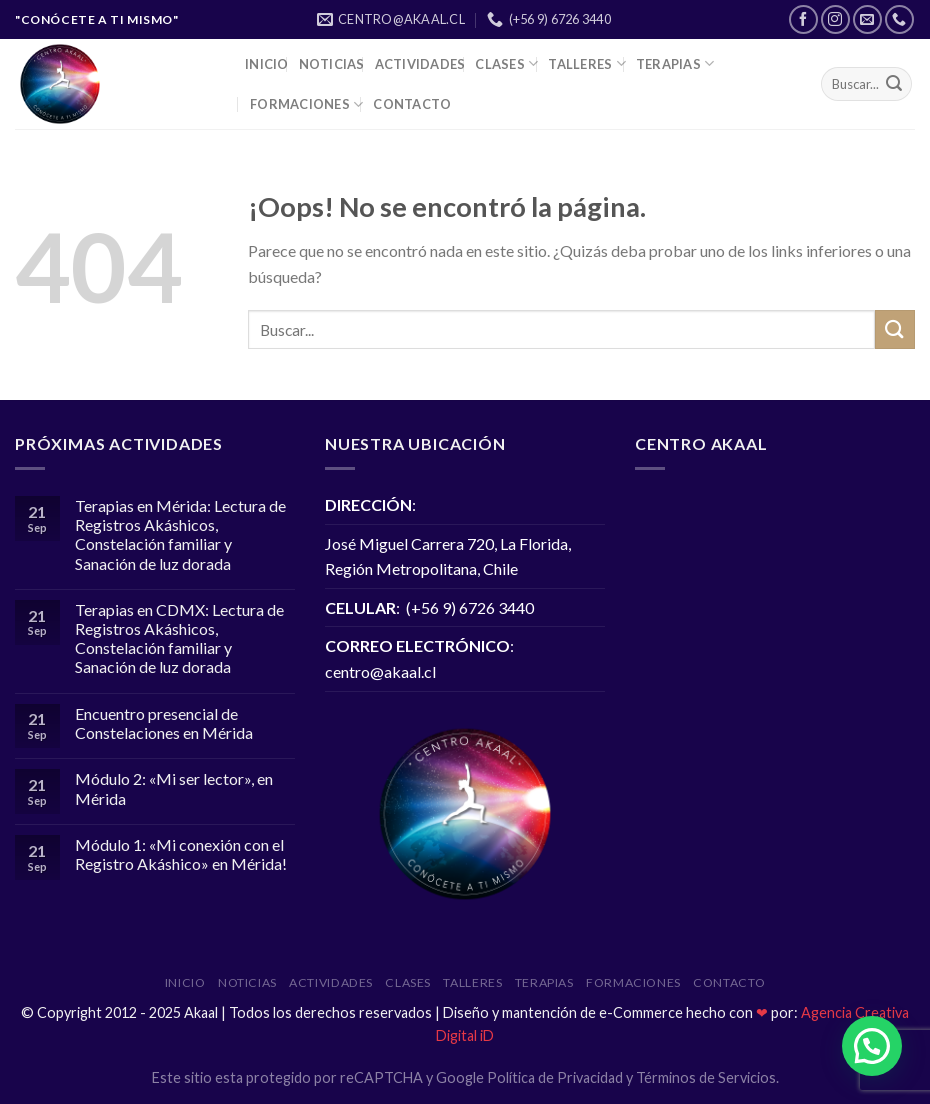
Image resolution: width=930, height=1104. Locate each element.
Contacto (412, 104)
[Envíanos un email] (867, 19)
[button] (872, 1046)
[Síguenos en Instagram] (835, 19)
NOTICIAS (332, 64)
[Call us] (899, 19)
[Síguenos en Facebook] (803, 19)
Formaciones (306, 104)
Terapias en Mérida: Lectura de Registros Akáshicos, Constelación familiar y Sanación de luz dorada (180, 534)
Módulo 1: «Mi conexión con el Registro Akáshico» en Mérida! (181, 854)
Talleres (587, 63)
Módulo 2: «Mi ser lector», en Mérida (174, 788)
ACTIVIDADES (420, 64)
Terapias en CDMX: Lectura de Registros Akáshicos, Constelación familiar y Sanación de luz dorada (179, 638)
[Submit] (894, 84)
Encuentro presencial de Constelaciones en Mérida (164, 723)
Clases (506, 63)
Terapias (675, 63)
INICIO (267, 64)
